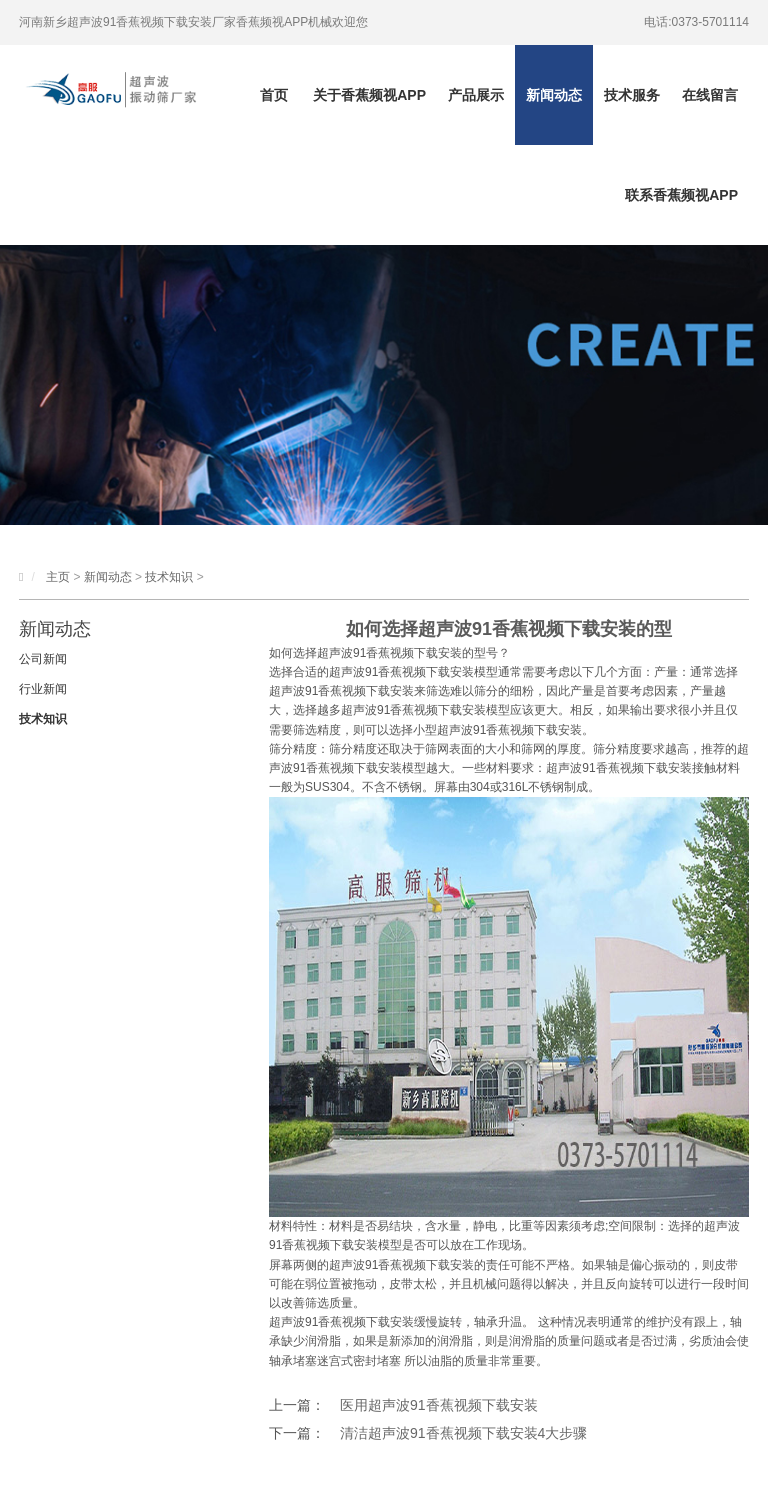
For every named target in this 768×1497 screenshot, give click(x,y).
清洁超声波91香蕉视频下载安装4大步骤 (463, 1433)
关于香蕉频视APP (369, 95)
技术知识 (169, 577)
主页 (58, 577)
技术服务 (632, 95)
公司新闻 (43, 659)
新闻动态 (554, 95)
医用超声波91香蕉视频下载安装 (439, 1405)
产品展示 (476, 95)
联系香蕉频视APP (681, 195)
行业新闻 (43, 689)
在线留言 (710, 95)
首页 (274, 95)
